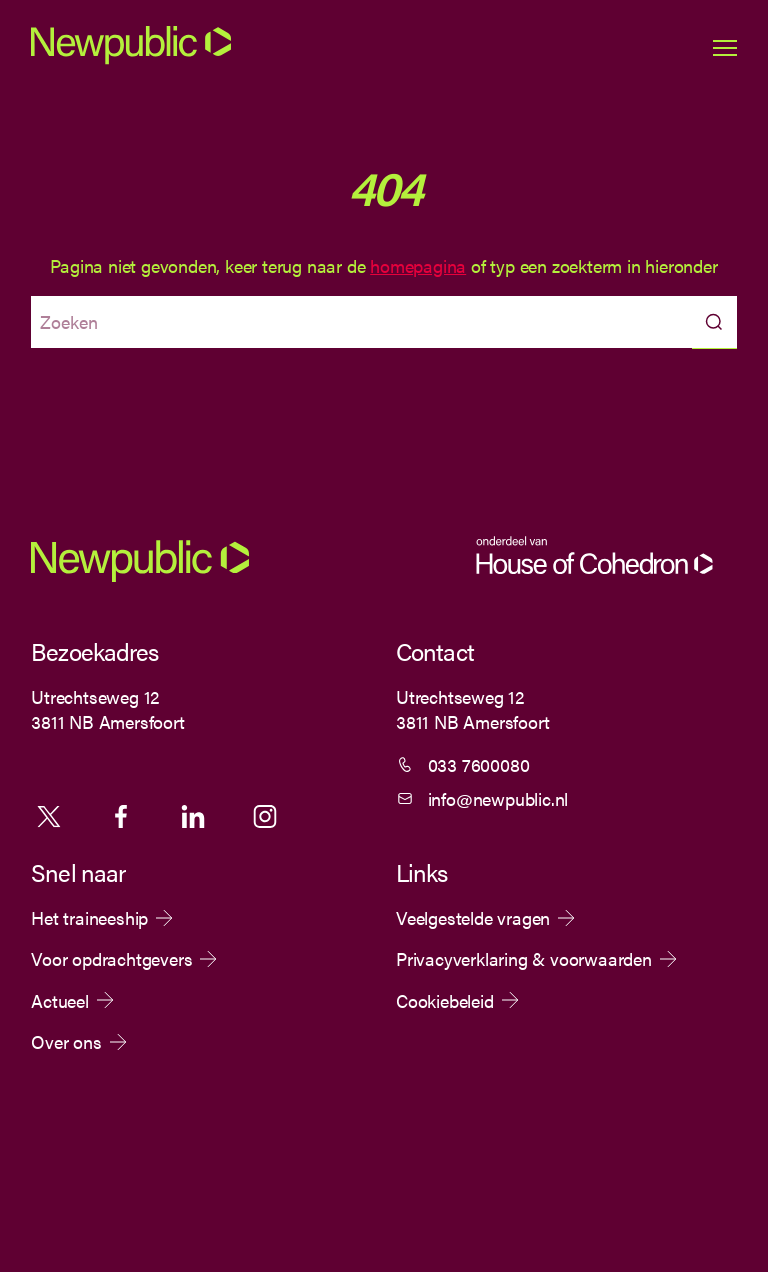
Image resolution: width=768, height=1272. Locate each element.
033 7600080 (479, 764)
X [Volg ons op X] (49, 816)
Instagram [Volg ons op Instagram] (265, 816)
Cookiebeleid (445, 1001)
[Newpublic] (131, 60)
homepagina (418, 265)
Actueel (60, 1001)
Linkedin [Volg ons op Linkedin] (193, 816)
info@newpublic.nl (498, 798)
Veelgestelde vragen (473, 918)
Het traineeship (89, 918)
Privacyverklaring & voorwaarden (524, 959)
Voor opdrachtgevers (111, 959)
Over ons (66, 1042)
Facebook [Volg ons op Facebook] (121, 816)
